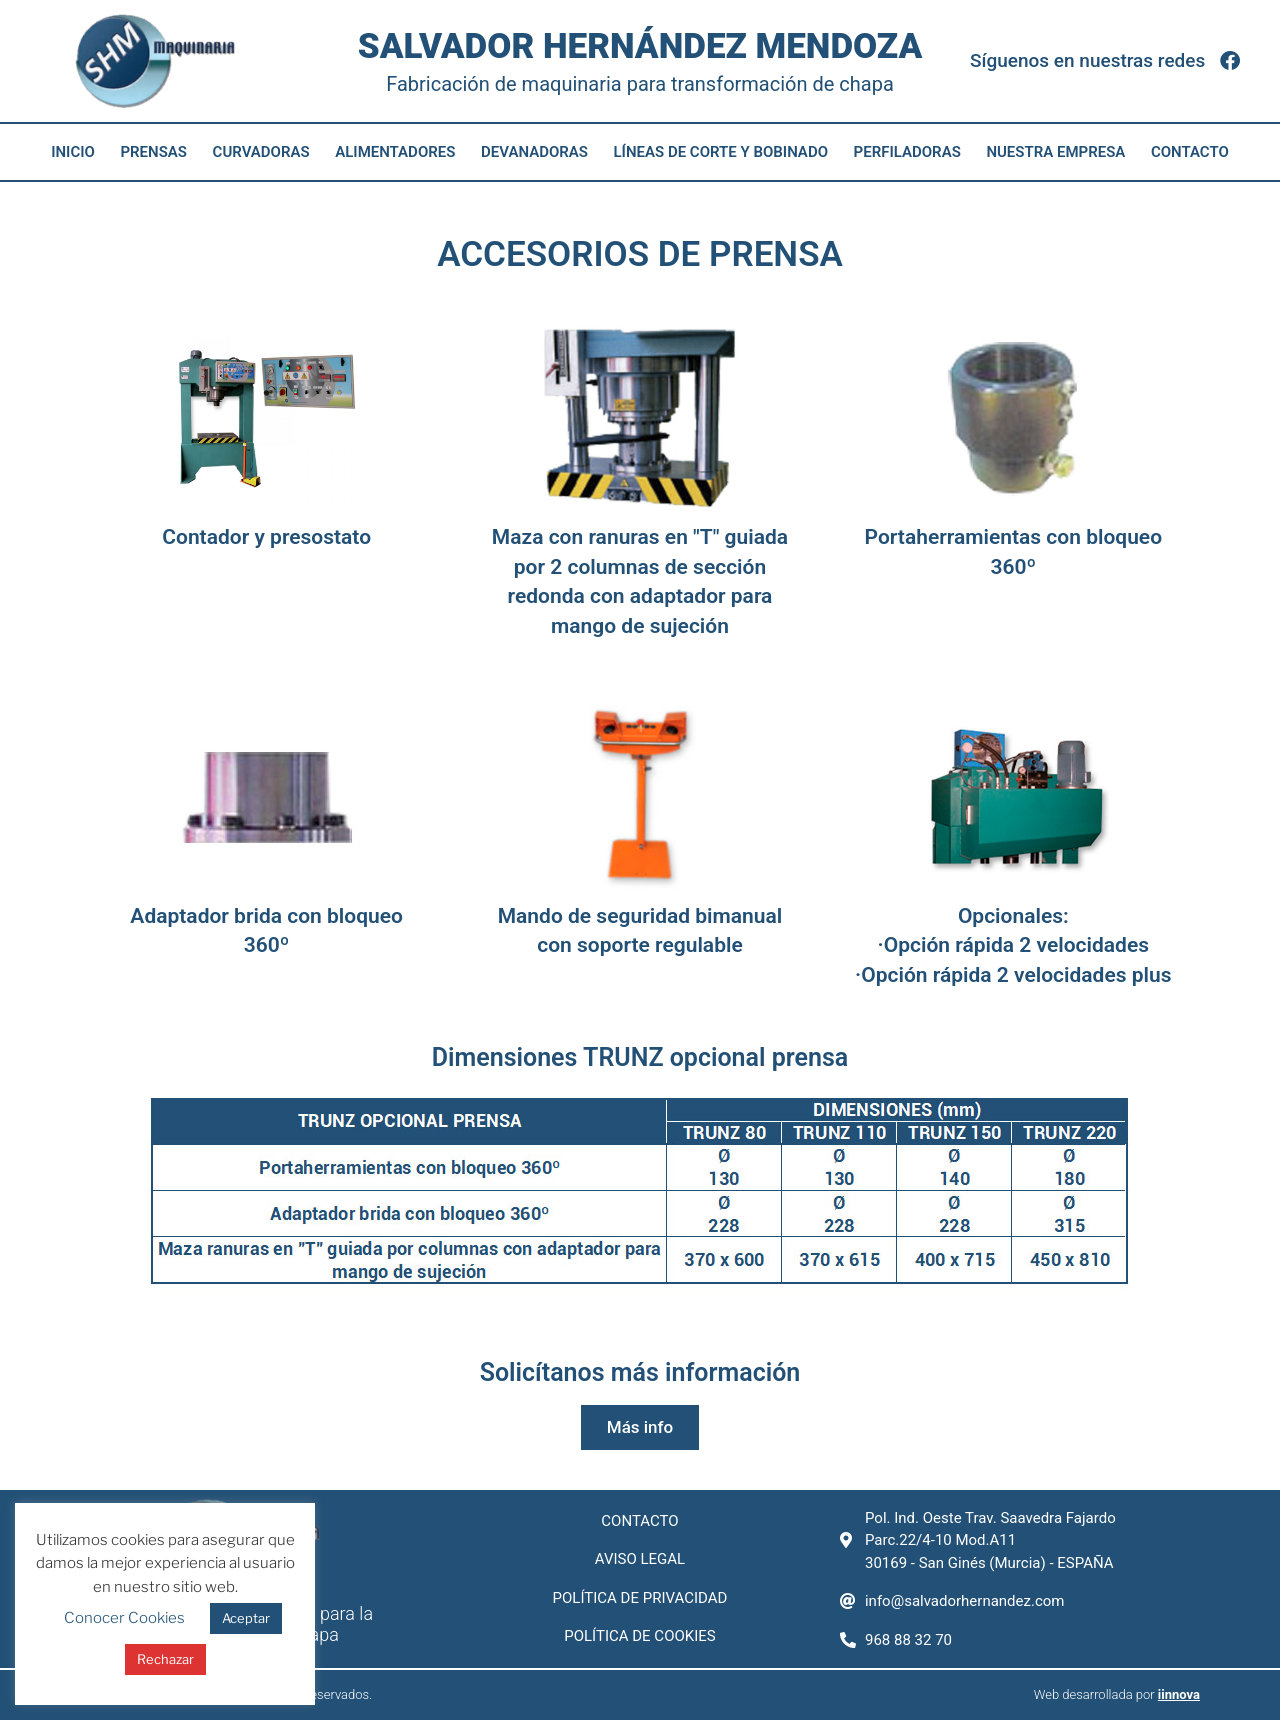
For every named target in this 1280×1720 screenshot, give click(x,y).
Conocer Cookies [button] (124, 1618)
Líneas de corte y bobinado (721, 152)
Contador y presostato (266, 537)
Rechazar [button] (165, 1659)
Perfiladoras (907, 152)
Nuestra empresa (1055, 152)
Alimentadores (395, 152)
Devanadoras (534, 152)
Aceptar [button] (246, 1618)
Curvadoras (261, 152)
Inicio (73, 152)
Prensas (153, 152)
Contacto (1190, 152)
